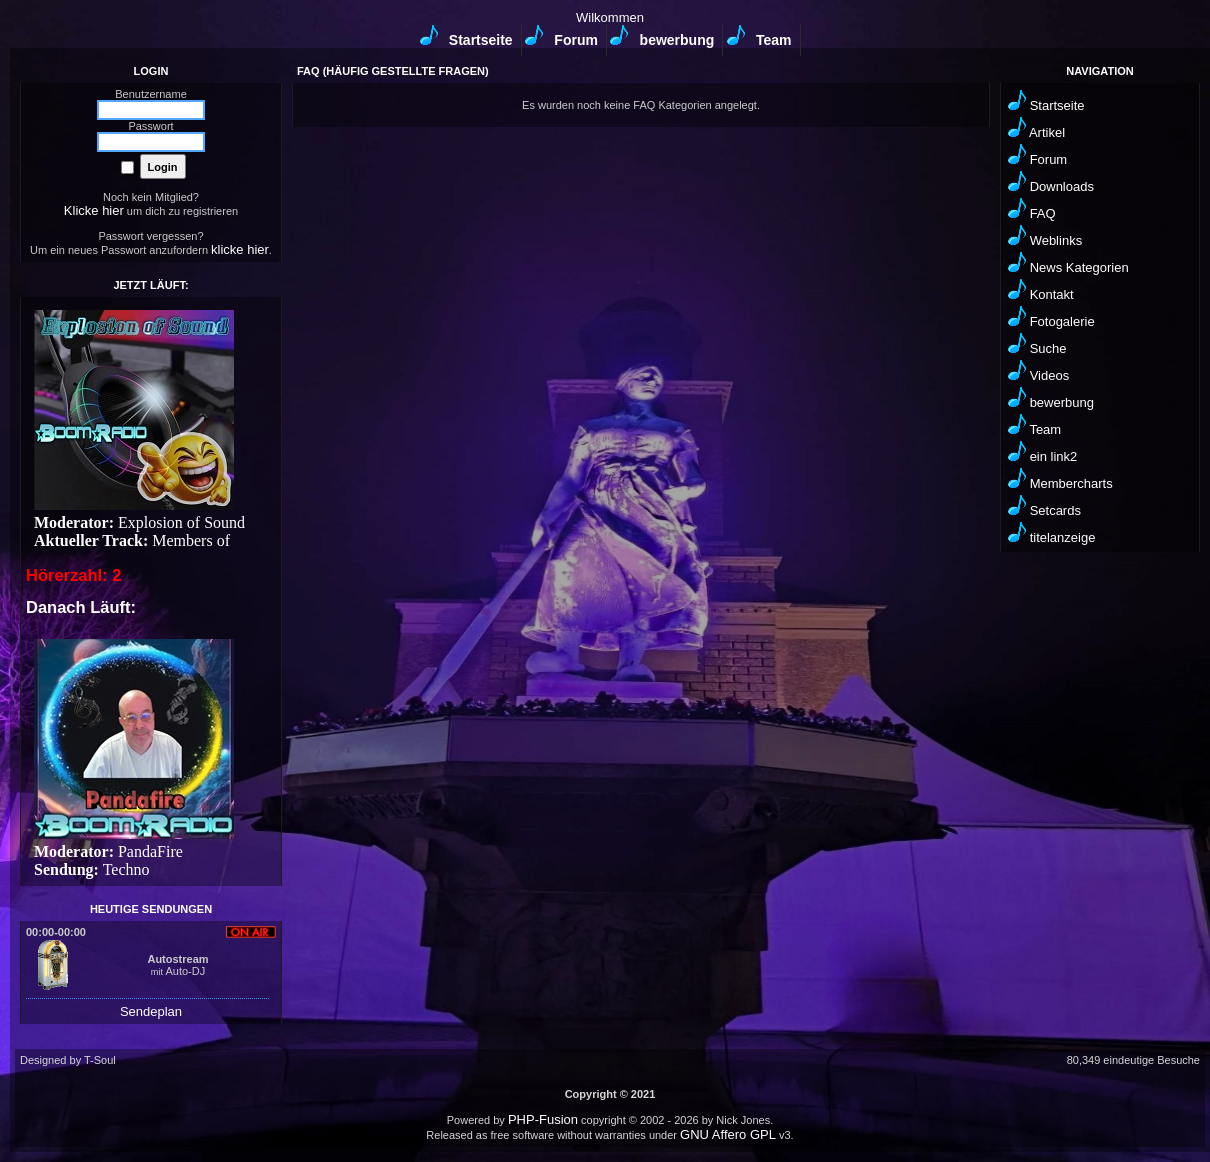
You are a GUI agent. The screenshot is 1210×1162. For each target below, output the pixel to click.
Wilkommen (610, 17)
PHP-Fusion (543, 1119)
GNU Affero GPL (728, 1134)
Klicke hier (94, 210)
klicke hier (240, 249)
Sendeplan (151, 1011)
